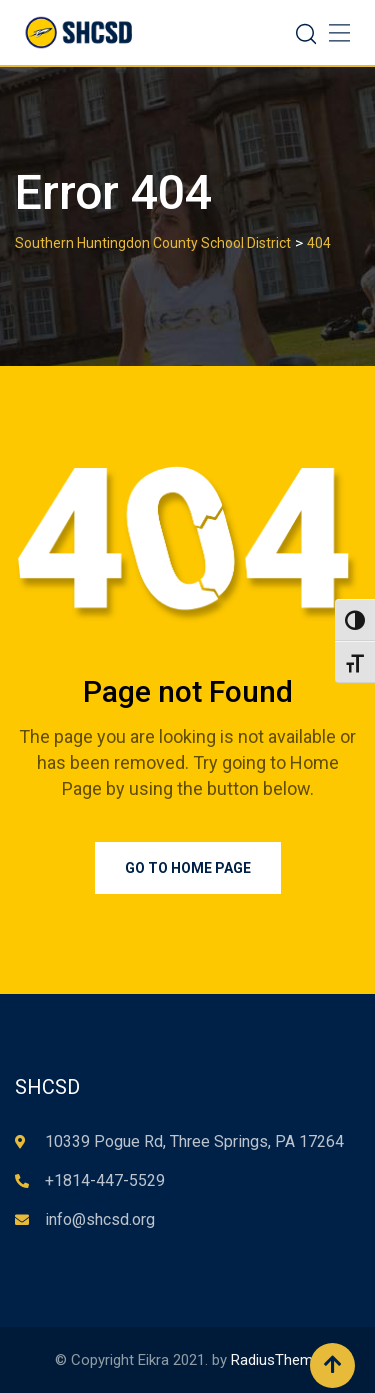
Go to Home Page (188, 868)
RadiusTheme (276, 1360)
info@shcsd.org (100, 1219)
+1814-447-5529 (105, 1180)
